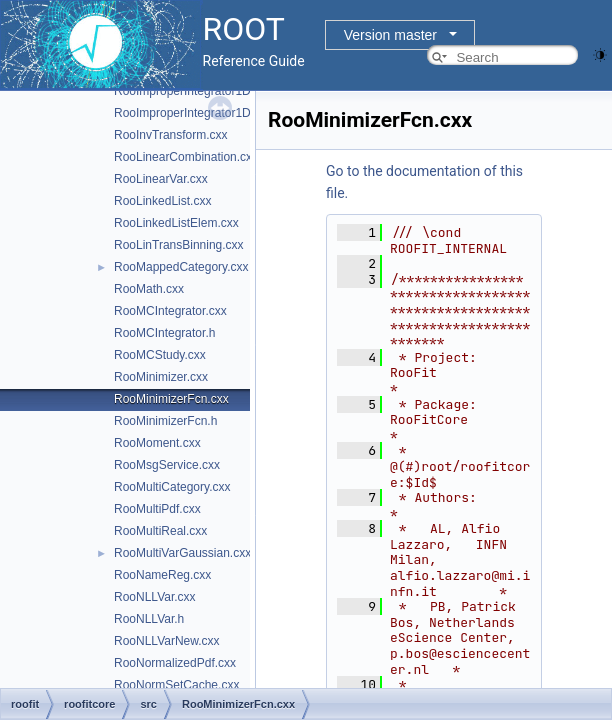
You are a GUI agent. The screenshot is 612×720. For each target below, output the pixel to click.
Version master (390, 35)
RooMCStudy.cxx (160, 355)
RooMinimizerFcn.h (165, 421)
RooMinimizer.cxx (161, 377)
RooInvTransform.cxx (171, 135)
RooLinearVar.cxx (161, 179)
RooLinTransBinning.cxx (179, 245)
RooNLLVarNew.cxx (167, 641)
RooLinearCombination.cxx (186, 157)
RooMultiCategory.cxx (172, 487)
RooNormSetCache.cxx (176, 685)
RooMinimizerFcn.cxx (171, 399)
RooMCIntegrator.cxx (170, 311)
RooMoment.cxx (157, 443)
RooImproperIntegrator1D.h (187, 113)
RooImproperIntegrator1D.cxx (193, 91)
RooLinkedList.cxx (162, 201)
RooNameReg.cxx (162, 575)
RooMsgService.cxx (167, 465)
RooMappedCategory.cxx (181, 267)
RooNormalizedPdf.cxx (175, 663)
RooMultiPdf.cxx (157, 509)
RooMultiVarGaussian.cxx (182, 553)
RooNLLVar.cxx (155, 597)
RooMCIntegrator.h (164, 333)
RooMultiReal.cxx (160, 531)
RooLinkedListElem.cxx (176, 223)
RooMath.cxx (149, 289)
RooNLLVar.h (149, 619)
